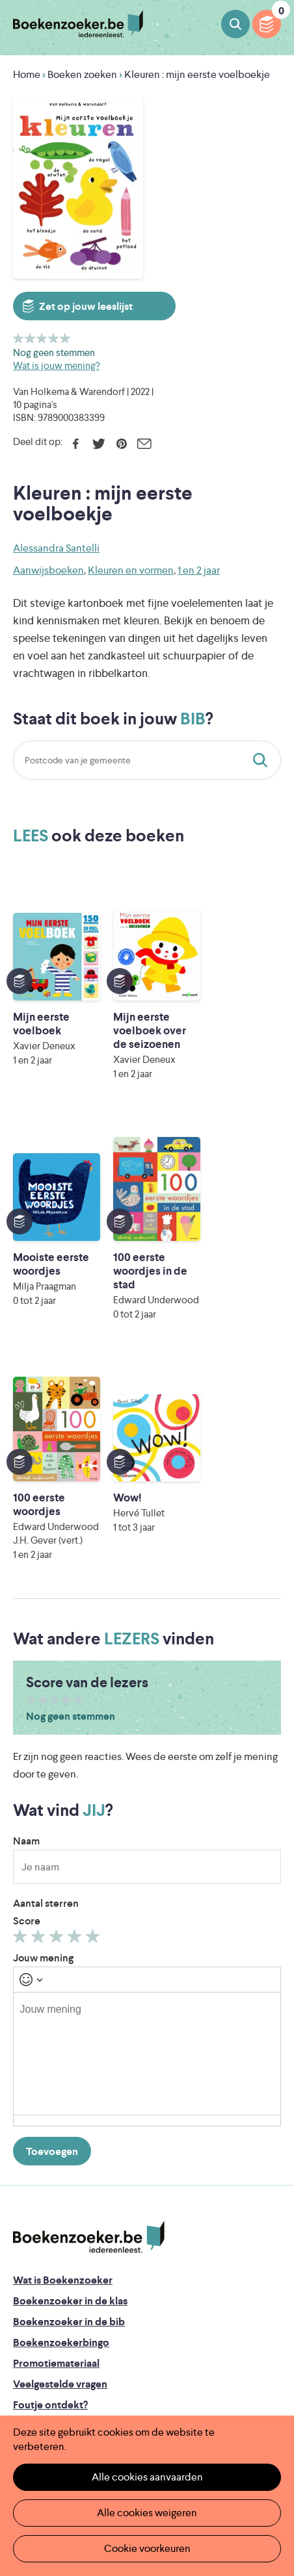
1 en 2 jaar (199, 570)
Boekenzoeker (78, 24)
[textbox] (147, 1827)
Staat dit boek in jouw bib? (263, 760)
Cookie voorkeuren (147, 2548)
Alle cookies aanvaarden (147, 2477)
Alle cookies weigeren (147, 2512)
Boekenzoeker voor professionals (92, 2219)
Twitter (98, 444)
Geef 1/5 (18, 338)
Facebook (75, 444)
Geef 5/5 (65, 338)
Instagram (269, 2356)
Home (26, 74)
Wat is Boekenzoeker (63, 2053)
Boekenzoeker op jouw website (88, 2199)
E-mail (144, 444)
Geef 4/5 (53, 338)
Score (26, 1694)
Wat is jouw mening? (56, 365)
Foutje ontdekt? (50, 2178)
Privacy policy (45, 2299)
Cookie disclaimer (54, 2314)
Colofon (33, 2240)
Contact (32, 2261)
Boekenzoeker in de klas (70, 2074)
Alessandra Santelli (56, 548)
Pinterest (121, 444)
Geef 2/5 (30, 338)
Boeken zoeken (235, 24)
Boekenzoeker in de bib (69, 2095)
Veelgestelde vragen (60, 2157)
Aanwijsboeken (48, 570)
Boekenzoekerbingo (61, 2116)
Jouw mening (43, 1731)
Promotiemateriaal (56, 2136)
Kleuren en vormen (131, 570)
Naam (26, 1614)
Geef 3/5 (41, 338)
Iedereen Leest (201, 2372)
